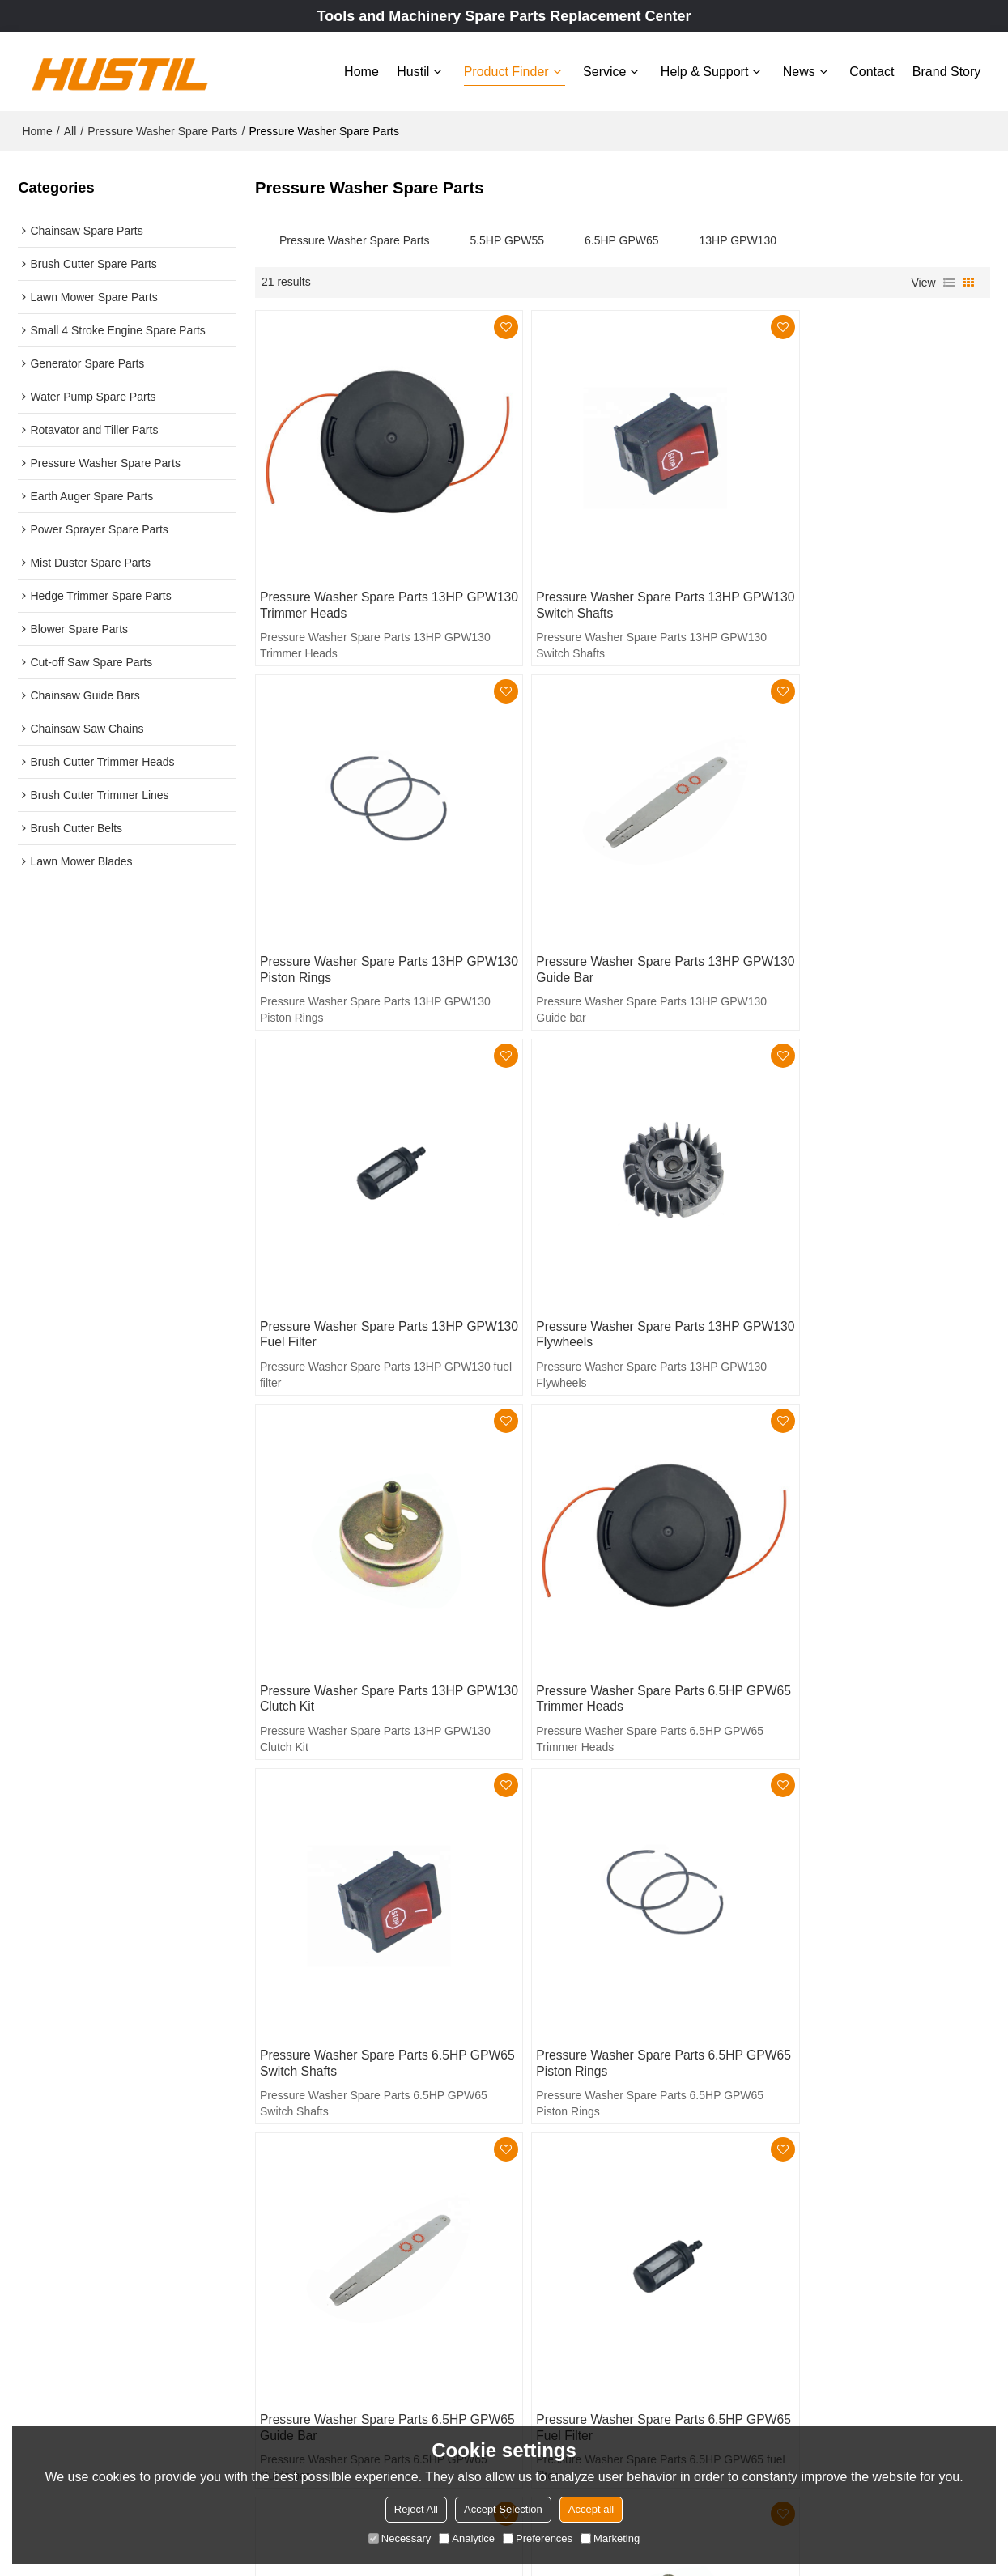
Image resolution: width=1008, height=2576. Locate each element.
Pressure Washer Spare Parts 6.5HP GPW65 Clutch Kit (613, 1921)
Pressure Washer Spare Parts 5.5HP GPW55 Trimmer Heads (861, 1921)
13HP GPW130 (738, 238)
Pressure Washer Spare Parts (162, 129)
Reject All (416, 2509)
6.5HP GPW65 (622, 238)
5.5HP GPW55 (507, 238)
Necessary (399, 2538)
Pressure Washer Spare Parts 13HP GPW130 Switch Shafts (611, 575)
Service (604, 71)
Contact (871, 71)
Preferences (537, 2538)
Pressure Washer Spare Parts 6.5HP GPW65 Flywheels (365, 1921)
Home (361, 71)
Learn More (65, 2417)
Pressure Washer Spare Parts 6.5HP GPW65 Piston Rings (365, 1585)
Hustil (413, 71)
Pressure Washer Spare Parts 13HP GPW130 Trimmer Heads (363, 575)
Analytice (467, 2538)
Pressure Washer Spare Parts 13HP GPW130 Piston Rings (859, 575)
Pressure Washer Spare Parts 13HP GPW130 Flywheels (859, 911)
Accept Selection (503, 2509)
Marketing (610, 2538)
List (949, 281)
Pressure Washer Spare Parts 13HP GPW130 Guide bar (363, 911)
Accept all (591, 2509)
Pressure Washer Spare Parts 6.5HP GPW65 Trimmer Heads (613, 1248)
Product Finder (506, 71)
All (70, 129)
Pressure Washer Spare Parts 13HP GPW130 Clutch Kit (363, 1248)
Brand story (946, 71)
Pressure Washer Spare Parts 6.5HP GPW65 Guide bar (613, 1585)
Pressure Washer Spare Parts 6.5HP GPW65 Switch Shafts (861, 1248)
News (799, 71)
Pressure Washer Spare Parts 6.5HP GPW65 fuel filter (861, 1585)
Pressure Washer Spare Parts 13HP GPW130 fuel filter (611, 911)
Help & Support (705, 71)
